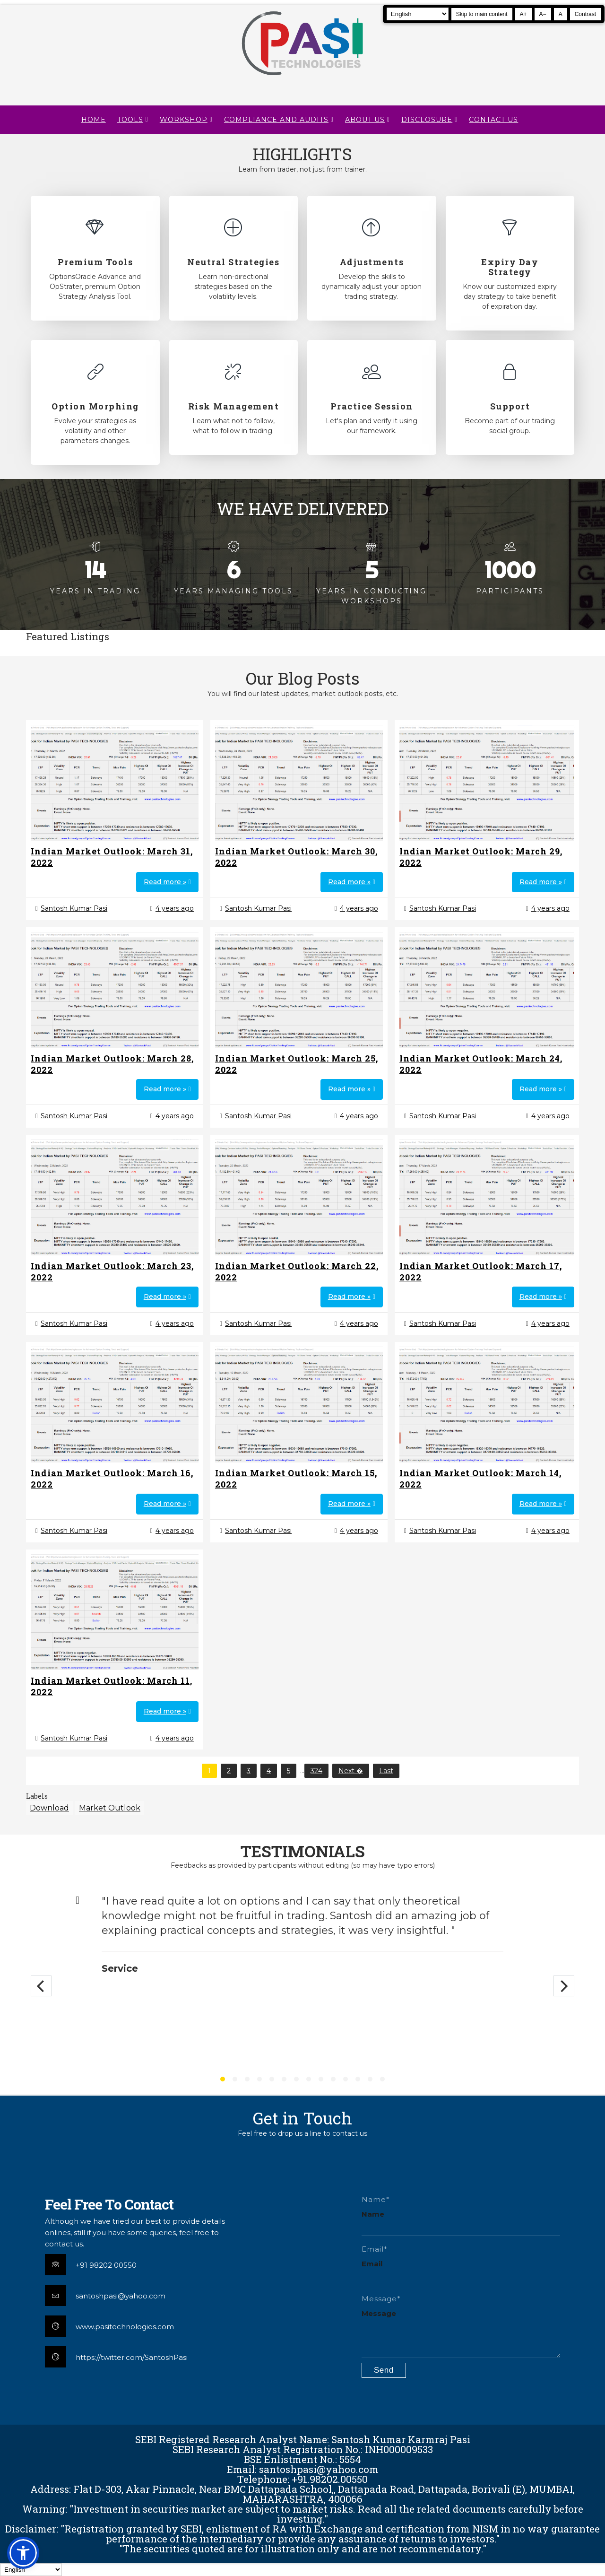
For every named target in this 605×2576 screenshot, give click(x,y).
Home (93, 119)
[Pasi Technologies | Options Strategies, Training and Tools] (302, 79)
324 (316, 1771)
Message (379, 2313)
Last (386, 1771)
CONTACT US (493, 119)
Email (372, 2263)
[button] (23, 2553)
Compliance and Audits (276, 119)
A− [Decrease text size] (542, 14)
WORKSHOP (183, 119)
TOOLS (130, 119)
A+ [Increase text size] (523, 14)
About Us (365, 119)
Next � (350, 1771)
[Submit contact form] (384, 2370)
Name (373, 2214)
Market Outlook (109, 1807)
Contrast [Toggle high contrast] (585, 14)
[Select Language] (418, 14)
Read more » (165, 882)
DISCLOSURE (426, 119)
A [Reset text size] (560, 14)
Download (49, 1807)
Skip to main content (482, 14)
